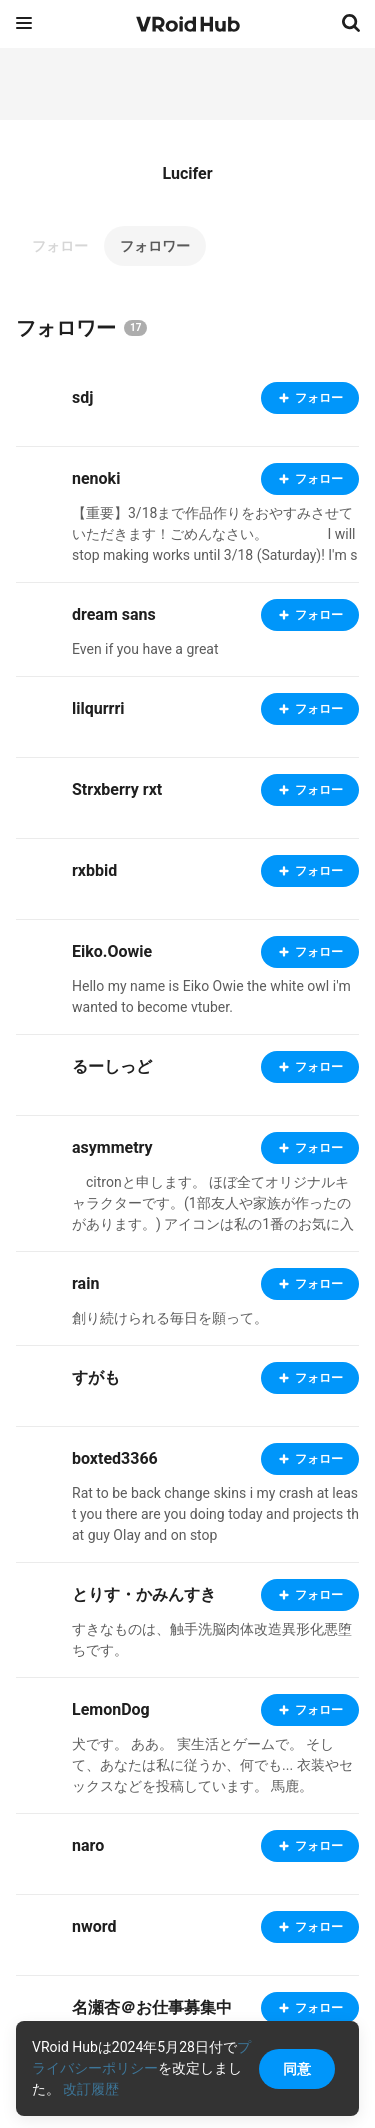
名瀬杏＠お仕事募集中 (152, 2007)
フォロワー (155, 246)
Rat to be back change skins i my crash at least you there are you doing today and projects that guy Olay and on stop (215, 1514)
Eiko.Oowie (112, 951)
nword (94, 1926)
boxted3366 (115, 1458)
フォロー (60, 246)
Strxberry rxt (117, 789)
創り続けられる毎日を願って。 (170, 1318)
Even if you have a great (145, 649)
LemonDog (111, 1709)
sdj (82, 397)
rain (85, 1283)
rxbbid (94, 870)
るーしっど (112, 1066)
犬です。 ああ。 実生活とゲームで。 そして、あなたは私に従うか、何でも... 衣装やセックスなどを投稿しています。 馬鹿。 (212, 1765)
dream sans (114, 614)
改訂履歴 (91, 2089)
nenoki (96, 478)
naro (88, 1845)
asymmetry (112, 1147)
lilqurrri (98, 708)
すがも (96, 1377)
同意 (297, 2069)
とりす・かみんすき (144, 1594)
